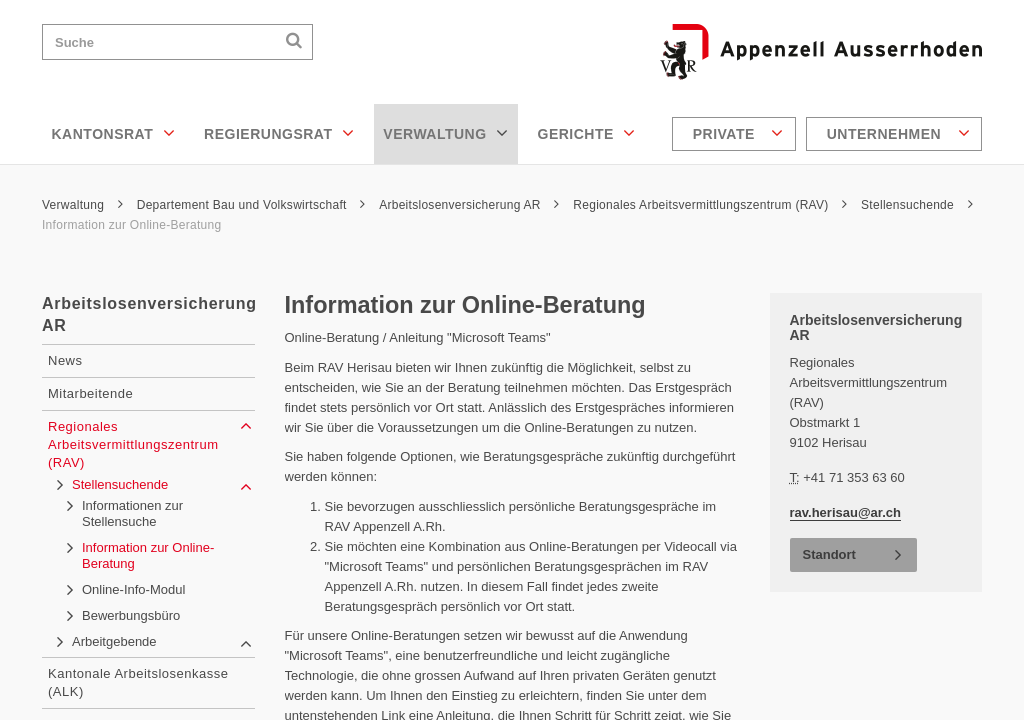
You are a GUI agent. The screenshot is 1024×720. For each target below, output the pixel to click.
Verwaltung (445, 133)
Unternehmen (898, 133)
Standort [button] (829, 554)
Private (738, 133)
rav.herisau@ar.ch (845, 512)
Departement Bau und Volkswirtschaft (251, 205)
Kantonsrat (114, 133)
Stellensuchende (917, 205)
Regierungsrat (279, 133)
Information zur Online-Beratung (131, 225)
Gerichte (587, 133)
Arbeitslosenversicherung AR (469, 205)
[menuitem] (736, 134)
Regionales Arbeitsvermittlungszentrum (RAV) (710, 205)
